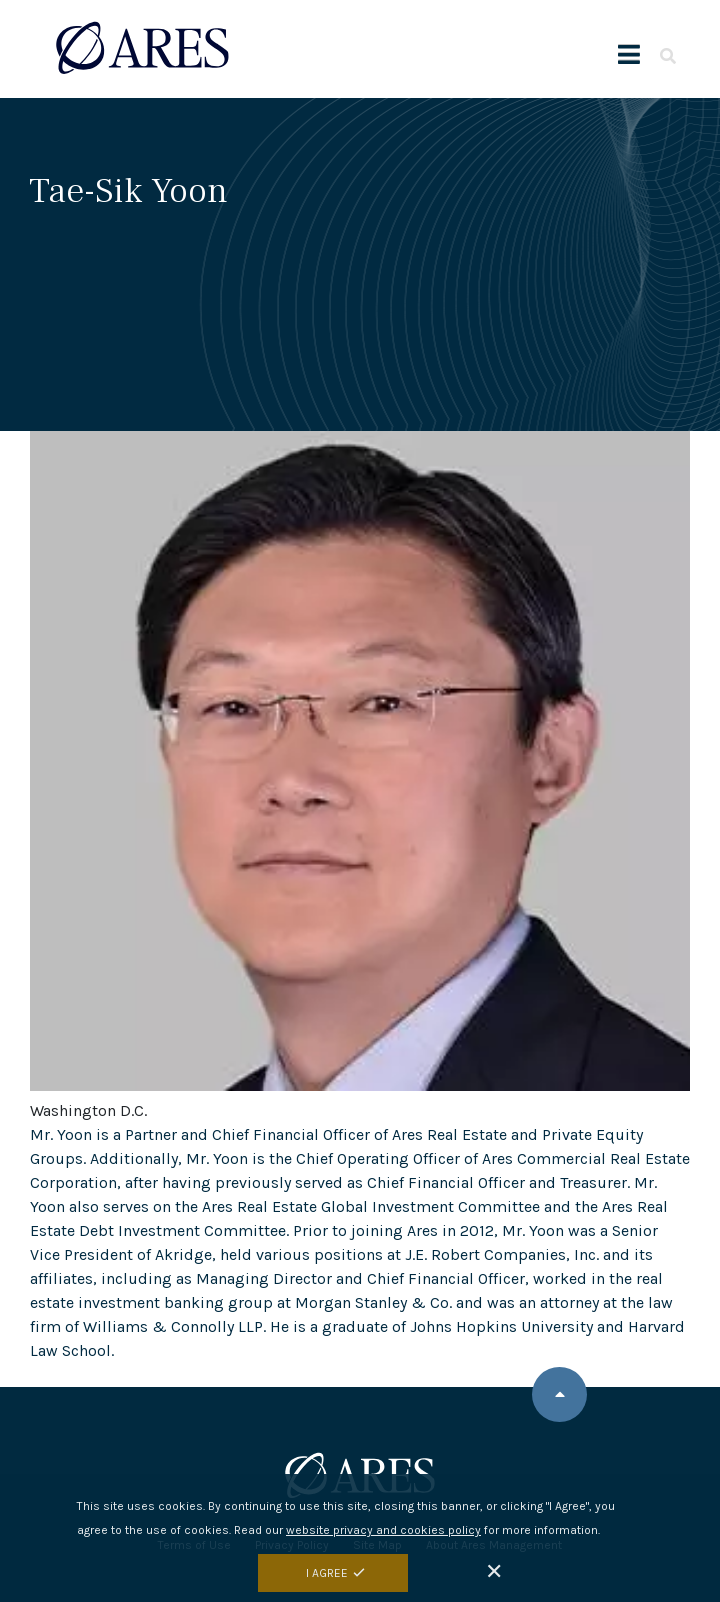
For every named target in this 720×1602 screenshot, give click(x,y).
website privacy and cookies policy (383, 1530)
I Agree (327, 1573)
